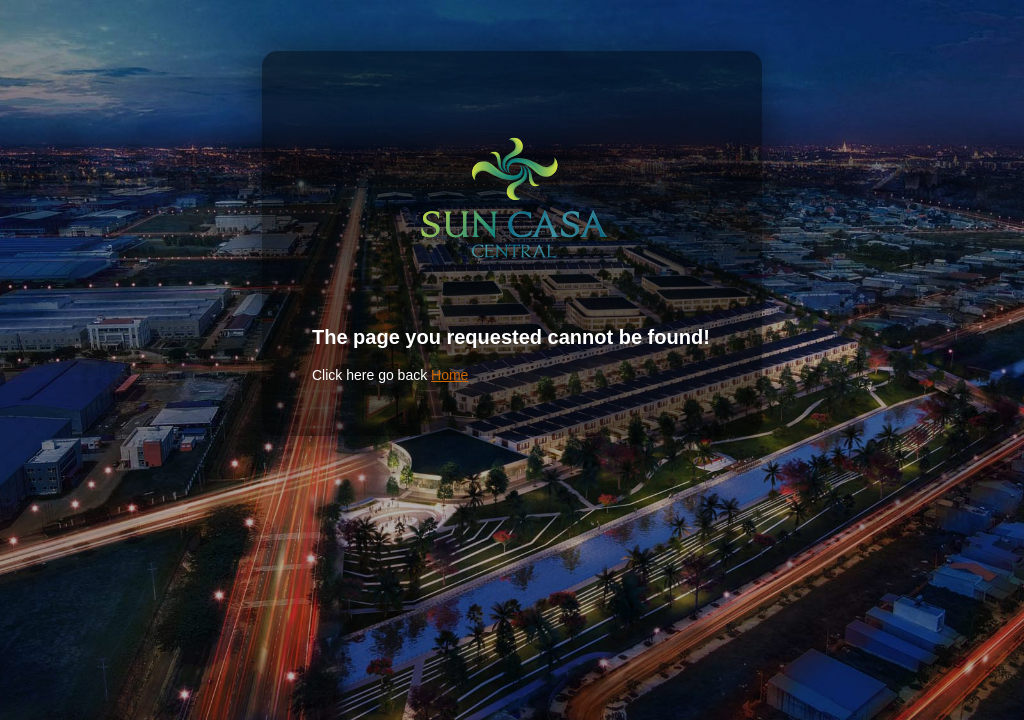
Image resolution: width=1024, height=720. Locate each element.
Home (449, 375)
